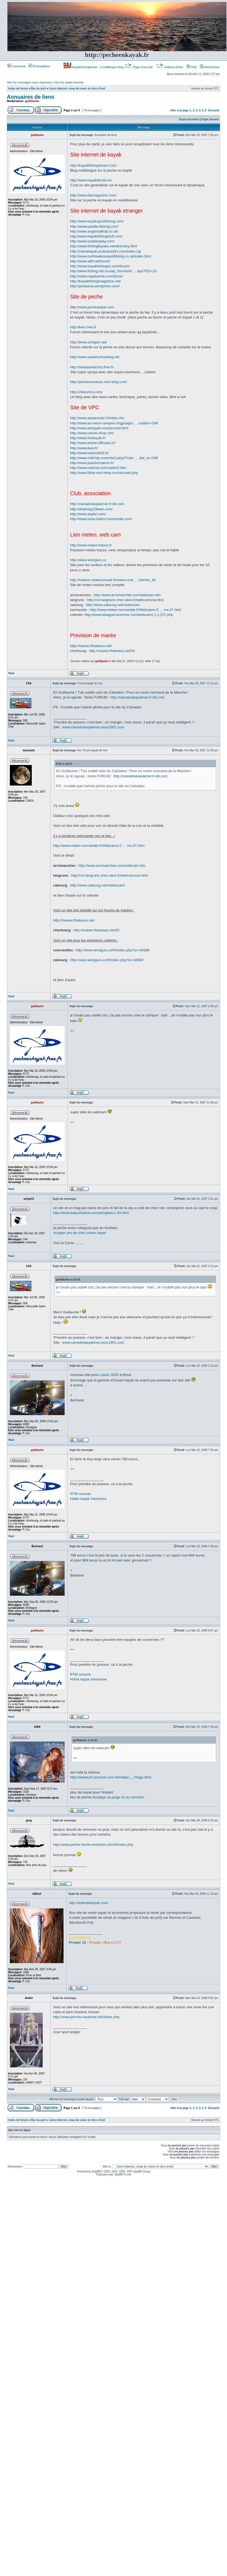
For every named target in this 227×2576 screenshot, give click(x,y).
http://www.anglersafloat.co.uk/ (94, 231)
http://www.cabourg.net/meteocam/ (97, 885)
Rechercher (210, 67)
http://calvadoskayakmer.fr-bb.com (97, 504)
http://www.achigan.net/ (88, 342)
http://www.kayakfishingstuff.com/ (96, 236)
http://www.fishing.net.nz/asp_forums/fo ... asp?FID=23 (113, 271)
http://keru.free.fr (83, 327)
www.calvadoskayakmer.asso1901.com (93, 727)
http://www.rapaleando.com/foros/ (96, 276)
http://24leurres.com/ (86, 392)
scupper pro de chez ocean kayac (79, 1233)
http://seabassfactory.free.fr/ (92, 367)
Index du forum (18, 88)
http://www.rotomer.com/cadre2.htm (98, 468)
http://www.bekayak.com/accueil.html (99, 428)
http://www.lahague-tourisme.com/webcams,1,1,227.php (129, 615)
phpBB (96, 2171)
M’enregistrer (39, 66)
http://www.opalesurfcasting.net (94, 357)
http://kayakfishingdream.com (93, 165)
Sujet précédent (189, 119)
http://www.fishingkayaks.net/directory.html (103, 246)
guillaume (32, 101)
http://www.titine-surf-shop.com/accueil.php (104, 473)
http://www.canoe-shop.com (92, 433)
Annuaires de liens (30, 97)
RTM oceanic (80, 1494)
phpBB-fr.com (123, 2174)
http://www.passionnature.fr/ (92, 463)
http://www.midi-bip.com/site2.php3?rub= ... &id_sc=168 (114, 458)
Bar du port (38, 88)
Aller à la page (179, 110)
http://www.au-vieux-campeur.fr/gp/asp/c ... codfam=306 (114, 423)
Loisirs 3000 (109, 1375)
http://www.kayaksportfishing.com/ (97, 221)
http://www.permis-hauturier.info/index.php (86, 2017)
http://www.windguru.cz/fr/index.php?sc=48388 (112, 950)
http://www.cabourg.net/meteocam (113, 605)
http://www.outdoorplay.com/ (92, 241)
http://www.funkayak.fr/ (88, 438)
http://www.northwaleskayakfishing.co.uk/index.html (110, 256)
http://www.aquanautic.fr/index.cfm (97, 418)
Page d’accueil (138, 67)
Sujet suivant (210, 119)
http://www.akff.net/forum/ (90, 261)
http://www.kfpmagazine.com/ (93, 195)
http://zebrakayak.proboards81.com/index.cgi (105, 251)
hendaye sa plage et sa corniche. (118, 1797)
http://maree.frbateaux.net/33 (112, 651)
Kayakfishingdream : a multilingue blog (94, 67)
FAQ (191, 67)
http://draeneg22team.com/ (91, 509)
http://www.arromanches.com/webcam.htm (127, 595)
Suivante (213, 110)
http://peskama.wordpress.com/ (95, 286)
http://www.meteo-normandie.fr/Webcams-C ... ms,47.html (135, 610)
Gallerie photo (170, 67)
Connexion (16, 66)
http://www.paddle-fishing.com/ (94, 226)
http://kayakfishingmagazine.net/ (95, 281)
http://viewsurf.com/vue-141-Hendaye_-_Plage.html (110, 1777)
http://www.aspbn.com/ (88, 514)
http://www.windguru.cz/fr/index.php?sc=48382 (106, 960)
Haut (11, 673)
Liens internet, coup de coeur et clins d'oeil (77, 88)
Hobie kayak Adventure (88, 1499)
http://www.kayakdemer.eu (91, 180)
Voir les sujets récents (69, 82)
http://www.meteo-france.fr (91, 545)
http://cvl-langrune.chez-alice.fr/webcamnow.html (125, 600)
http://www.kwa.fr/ (84, 448)
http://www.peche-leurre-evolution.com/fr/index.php (93, 1844)
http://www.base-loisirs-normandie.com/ (101, 519)
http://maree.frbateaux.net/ (91, 646)
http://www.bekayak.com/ (88, 1903)
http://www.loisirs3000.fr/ (89, 453)
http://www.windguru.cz (88, 560)
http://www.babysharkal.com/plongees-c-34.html (91, 1213)
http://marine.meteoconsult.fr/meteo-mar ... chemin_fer (113, 580)
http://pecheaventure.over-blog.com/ (98, 382)
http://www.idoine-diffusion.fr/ (93, 443)
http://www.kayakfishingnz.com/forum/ (100, 266)
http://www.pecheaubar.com (92, 307)
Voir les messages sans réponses (29, 82)
